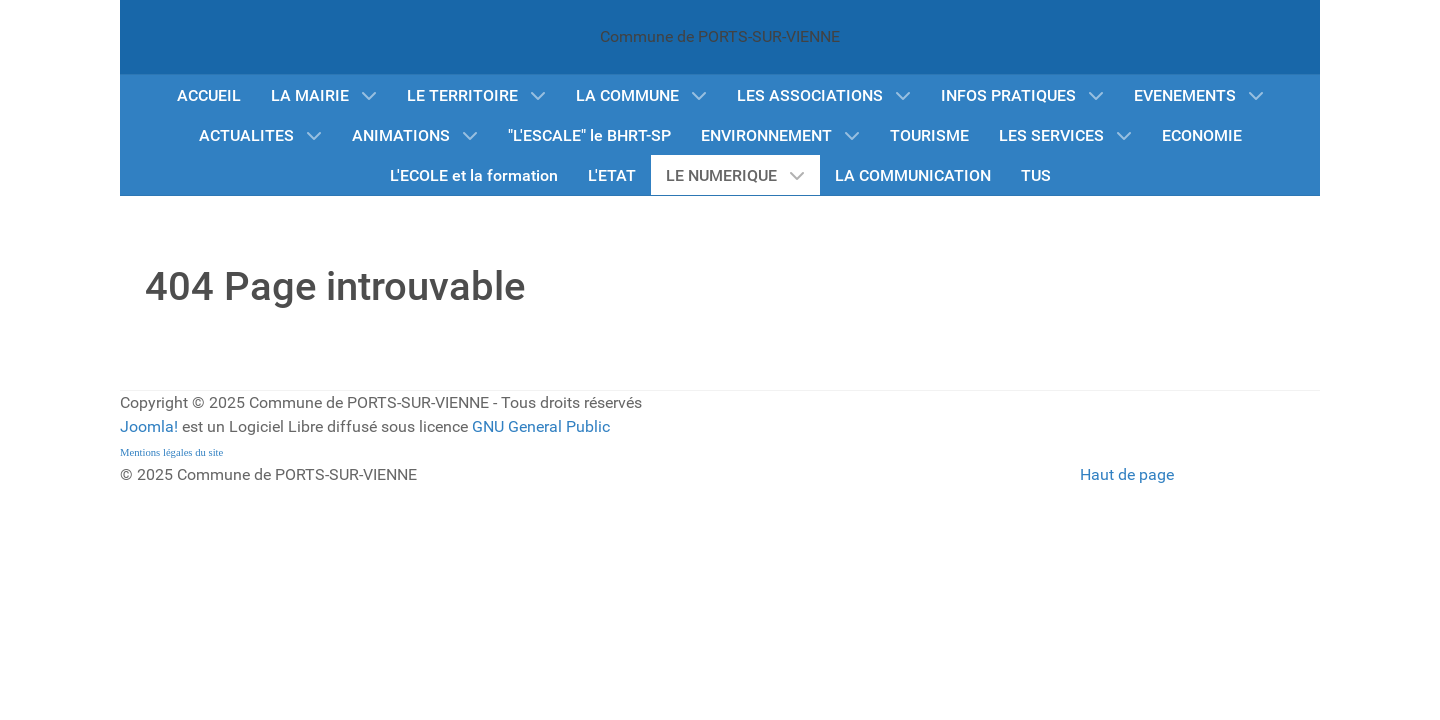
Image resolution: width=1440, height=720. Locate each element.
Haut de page (1127, 474)
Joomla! (149, 426)
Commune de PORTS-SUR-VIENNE (720, 36)
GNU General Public (541, 426)
